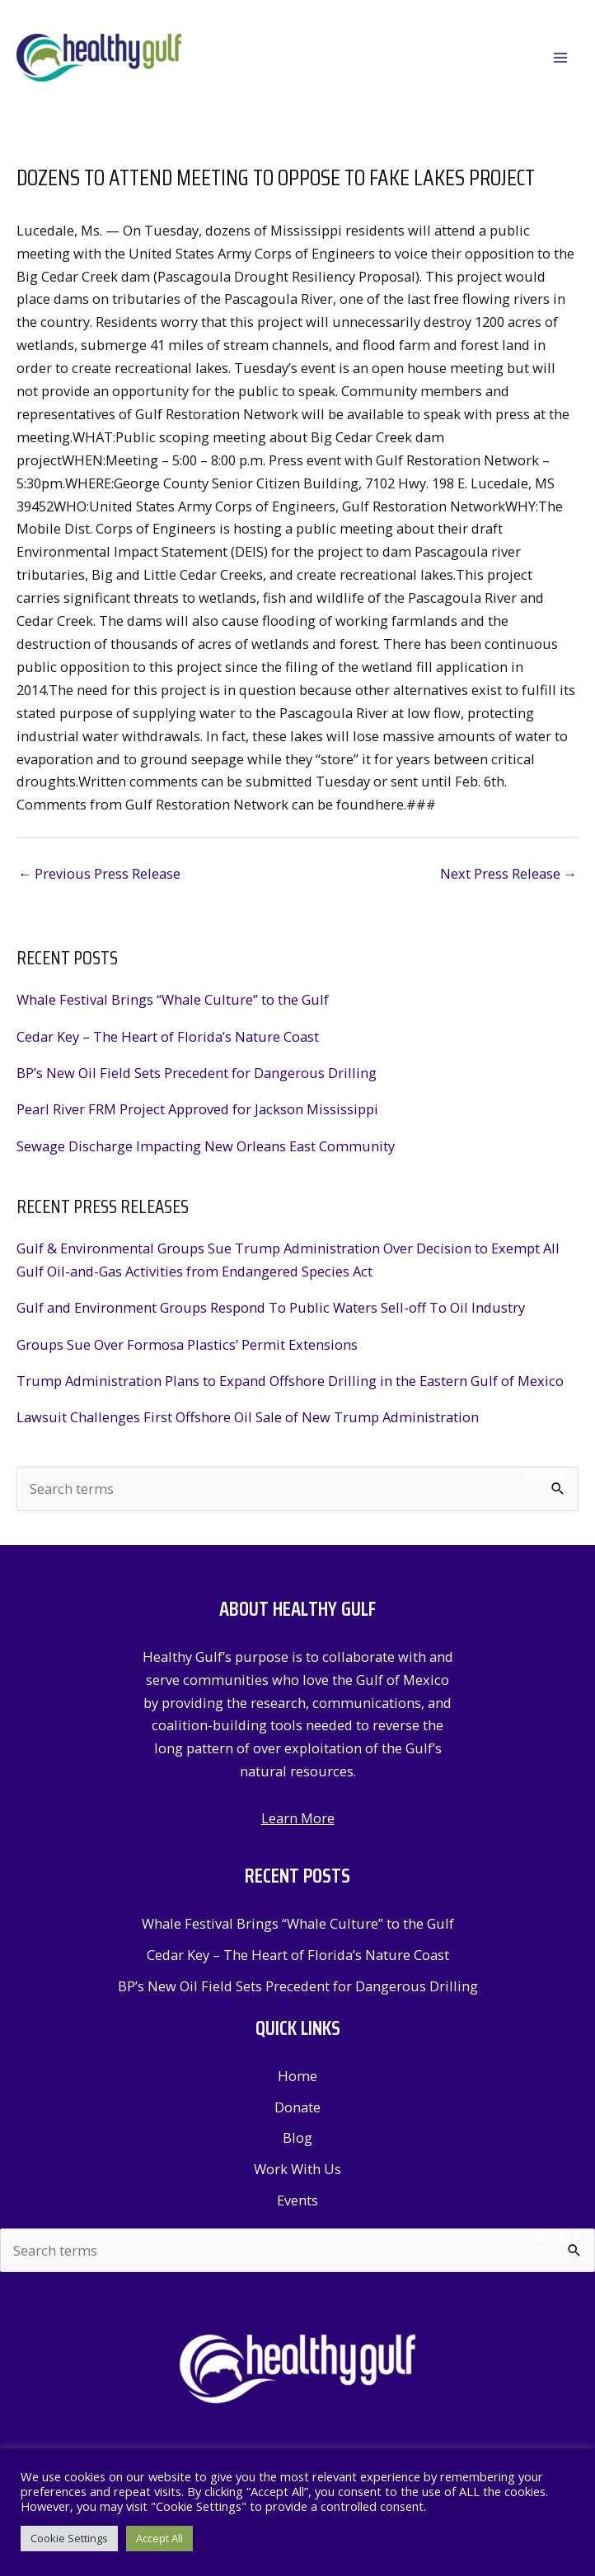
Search (544, 1473)
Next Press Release (508, 873)
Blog (297, 2137)
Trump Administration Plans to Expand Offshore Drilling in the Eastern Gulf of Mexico (290, 1380)
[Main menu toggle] (560, 58)
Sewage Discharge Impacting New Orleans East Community (205, 1145)
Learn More (298, 1817)
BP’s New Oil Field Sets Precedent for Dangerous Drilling (196, 1072)
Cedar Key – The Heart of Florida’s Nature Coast (167, 1036)
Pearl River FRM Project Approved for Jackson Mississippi (197, 1108)
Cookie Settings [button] (69, 2538)
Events (297, 2200)
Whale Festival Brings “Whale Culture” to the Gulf (172, 999)
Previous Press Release (99, 873)
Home (297, 2075)
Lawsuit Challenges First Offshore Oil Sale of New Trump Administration (247, 1416)
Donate (297, 2107)
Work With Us (297, 2168)
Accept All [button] (159, 2538)
